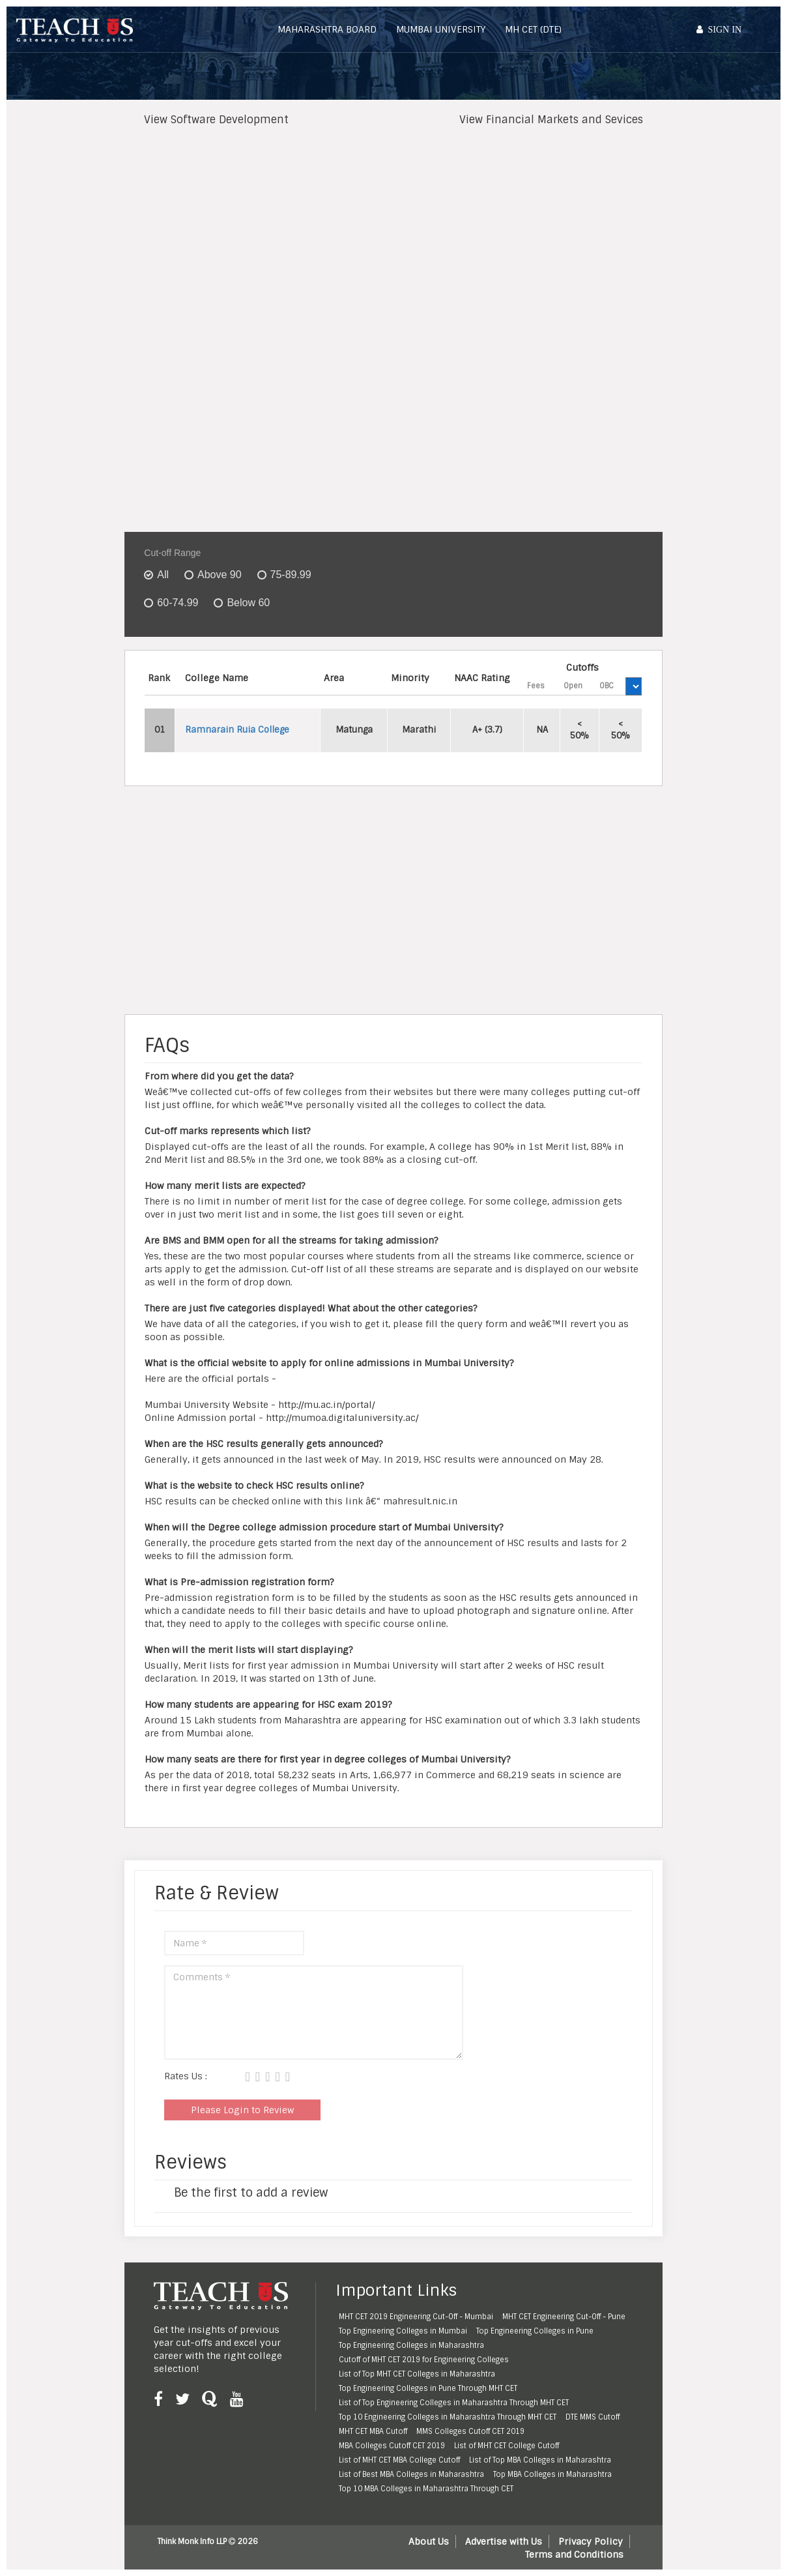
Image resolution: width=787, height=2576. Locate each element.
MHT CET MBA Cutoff (373, 2431)
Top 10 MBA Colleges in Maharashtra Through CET (426, 2488)
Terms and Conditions (574, 2554)
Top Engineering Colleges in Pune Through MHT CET (428, 2388)
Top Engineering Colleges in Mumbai (403, 2330)
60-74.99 (177, 602)
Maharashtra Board (327, 29)
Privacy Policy (590, 2541)
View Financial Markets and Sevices (551, 119)
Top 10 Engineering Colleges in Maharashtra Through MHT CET (447, 2417)
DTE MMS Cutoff (592, 2417)
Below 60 (248, 602)
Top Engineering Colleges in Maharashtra (411, 2345)
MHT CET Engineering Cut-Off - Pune (563, 2316)
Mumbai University (440, 29)
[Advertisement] (390, 232)
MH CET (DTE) (533, 29)
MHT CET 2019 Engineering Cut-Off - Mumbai (416, 2316)
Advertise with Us (503, 2541)
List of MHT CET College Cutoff (506, 2445)
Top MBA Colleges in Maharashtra (552, 2474)
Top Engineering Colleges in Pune (535, 2330)
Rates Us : (185, 2076)
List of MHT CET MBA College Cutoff (399, 2460)
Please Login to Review (242, 2110)
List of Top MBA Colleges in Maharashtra (540, 2460)
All (163, 574)
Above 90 (219, 574)
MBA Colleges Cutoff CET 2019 (392, 2445)
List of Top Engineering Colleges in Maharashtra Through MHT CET (454, 2402)
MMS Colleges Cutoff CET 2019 (470, 2431)
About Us (428, 2541)
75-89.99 (290, 574)
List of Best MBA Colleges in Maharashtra (411, 2474)
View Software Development (216, 119)
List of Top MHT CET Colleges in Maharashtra (417, 2373)
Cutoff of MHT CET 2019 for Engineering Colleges (424, 2359)
